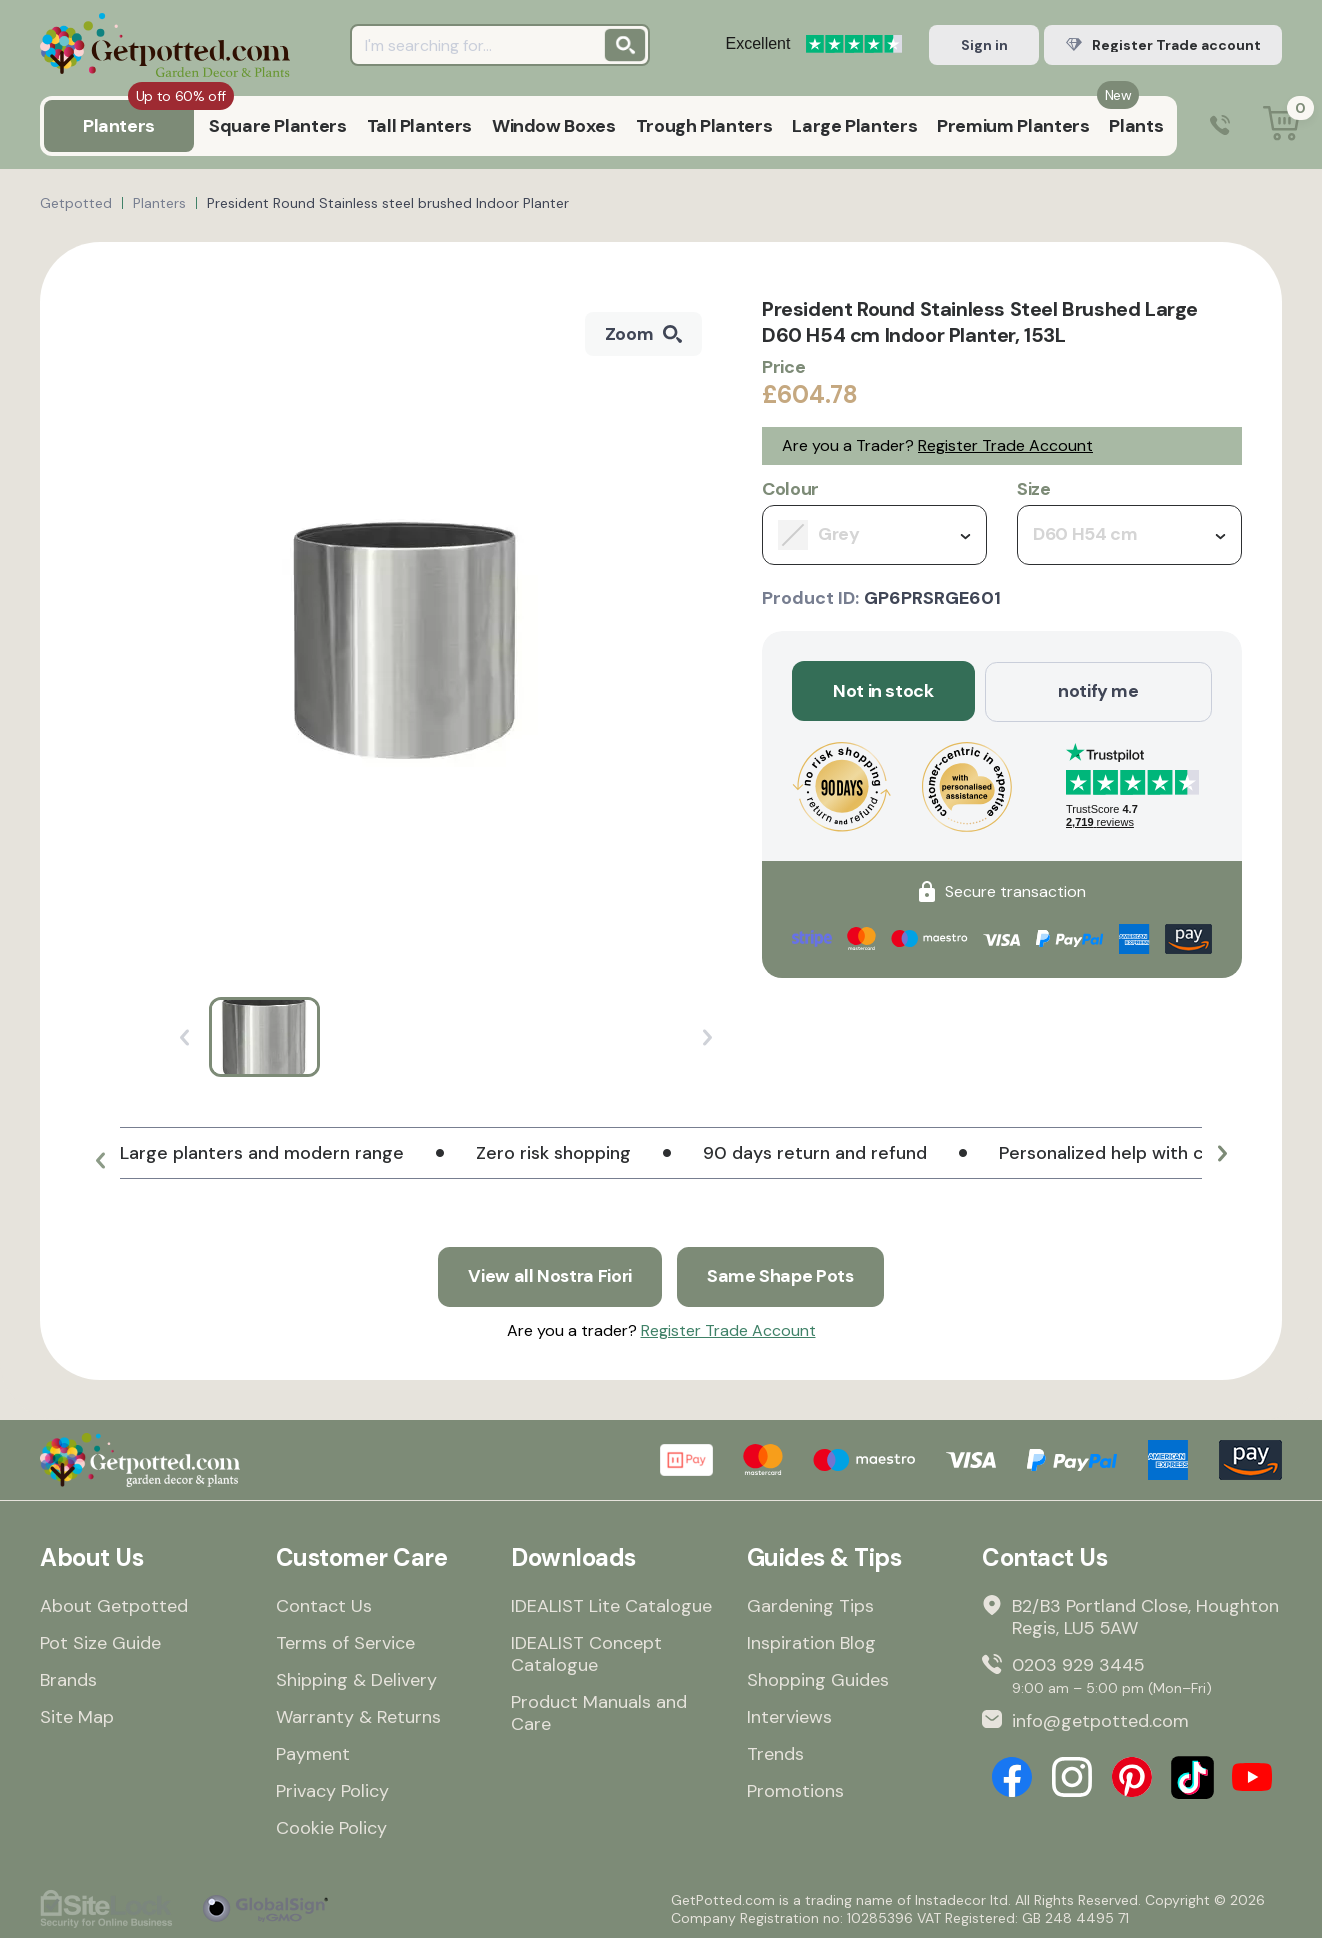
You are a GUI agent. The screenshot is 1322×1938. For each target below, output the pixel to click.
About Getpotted (114, 1605)
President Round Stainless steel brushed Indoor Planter (388, 203)
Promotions (795, 1790)
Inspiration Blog (811, 1642)
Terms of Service (345, 1642)
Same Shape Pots (782, 1276)
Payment (313, 1753)
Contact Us (324, 1605)
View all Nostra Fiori (549, 1276)
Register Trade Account (1005, 445)
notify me (1098, 691)
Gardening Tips (810, 1605)
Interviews (789, 1716)
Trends (775, 1753)
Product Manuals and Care (599, 1712)
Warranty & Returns (358, 1716)
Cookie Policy (331, 1827)
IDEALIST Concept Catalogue (586, 1653)
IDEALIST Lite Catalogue (611, 1605)
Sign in (984, 45)
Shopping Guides (818, 1679)
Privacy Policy (332, 1790)
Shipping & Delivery (356, 1679)
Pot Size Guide (100, 1642)
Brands (68, 1679)
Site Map (77, 1716)
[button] (100, 1161)
